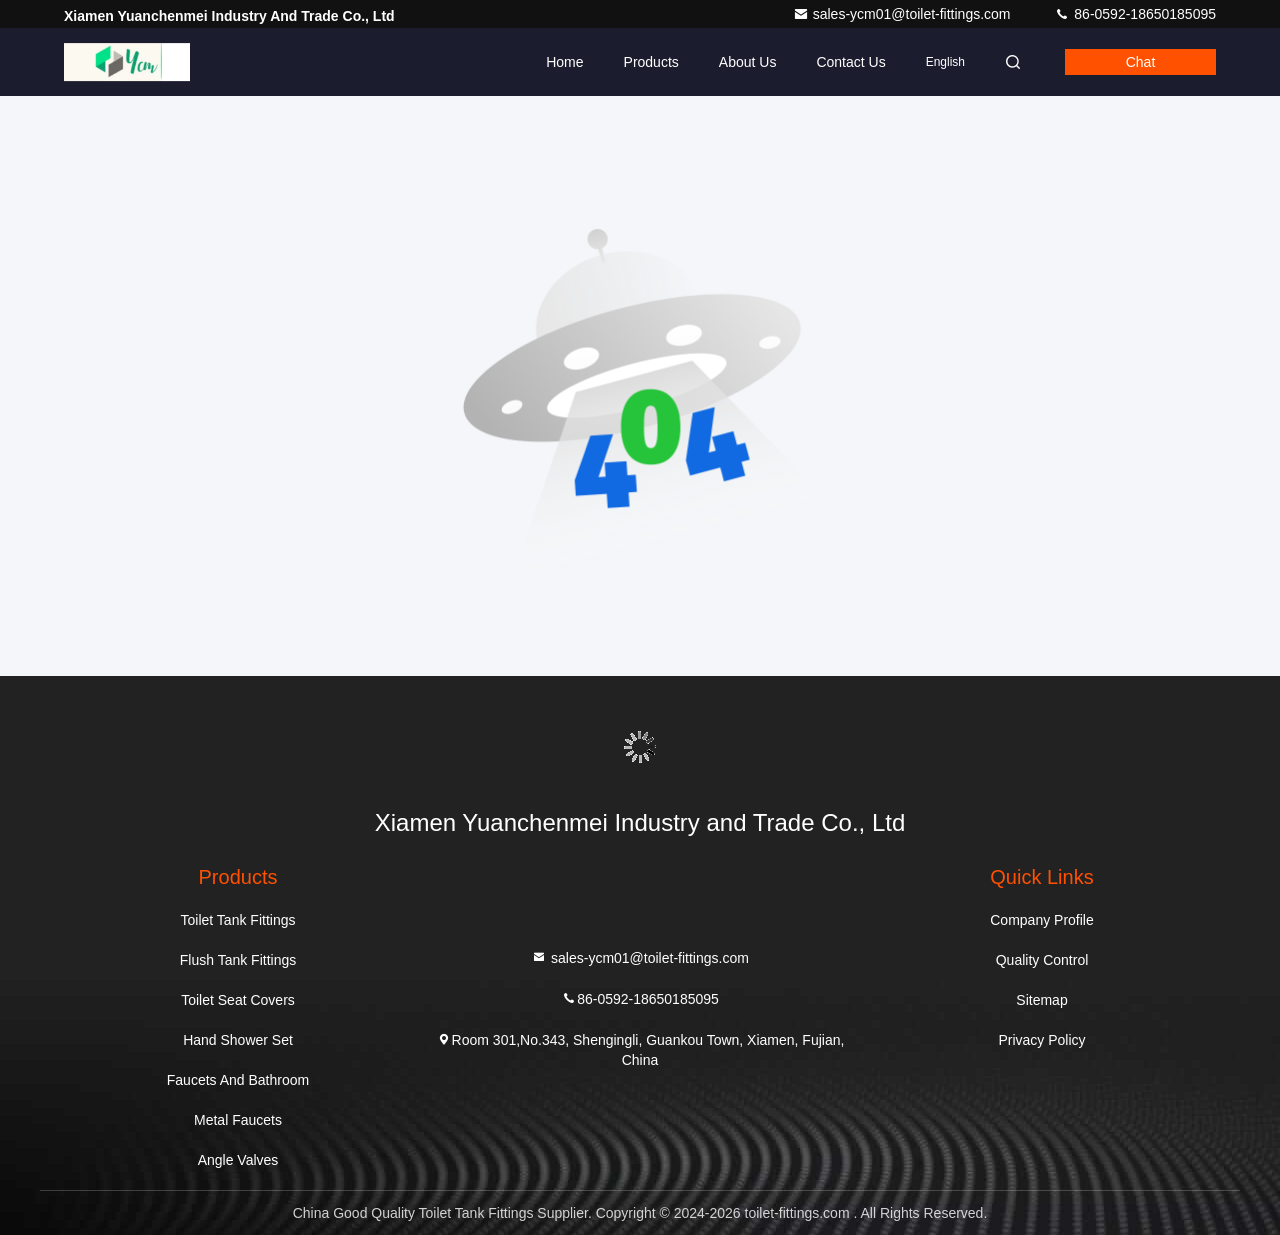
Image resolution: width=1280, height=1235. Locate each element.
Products (651, 62)
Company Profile (1042, 920)
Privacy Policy (1041, 1040)
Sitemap (1041, 1000)
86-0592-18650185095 (1135, 14)
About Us (748, 62)
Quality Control (1042, 960)
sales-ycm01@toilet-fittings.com (904, 14)
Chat (1141, 62)
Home (564, 62)
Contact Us (850, 62)
